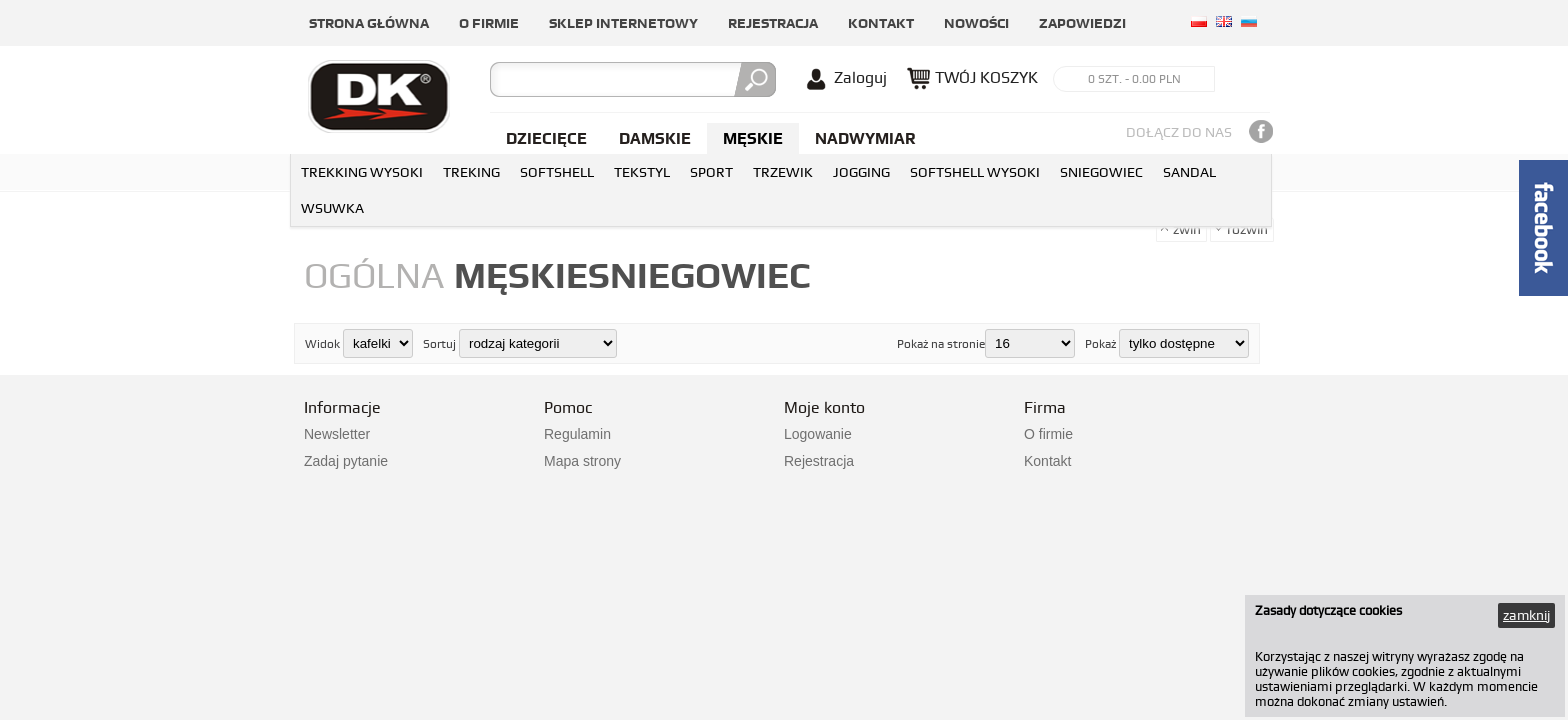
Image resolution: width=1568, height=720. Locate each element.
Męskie (753, 138)
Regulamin (577, 434)
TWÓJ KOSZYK (986, 77)
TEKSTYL (642, 172)
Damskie (655, 138)
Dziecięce (546, 138)
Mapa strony (582, 461)
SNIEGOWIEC (1101, 172)
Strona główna (369, 23)
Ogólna (374, 275)
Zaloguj (860, 77)
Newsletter (337, 434)
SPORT (711, 172)
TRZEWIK (783, 172)
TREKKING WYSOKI (362, 172)
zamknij (1526, 615)
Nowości (976, 23)
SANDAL (1189, 172)
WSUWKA (332, 208)
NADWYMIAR (865, 138)
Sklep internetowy (623, 23)
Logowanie (818, 434)
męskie (521, 275)
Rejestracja (773, 23)
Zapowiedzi (1082, 23)
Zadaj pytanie (346, 461)
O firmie (489, 23)
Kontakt (881, 23)
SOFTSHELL (557, 172)
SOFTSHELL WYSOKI (975, 172)
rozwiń (1247, 229)
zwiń (1187, 229)
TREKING (471, 172)
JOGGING (861, 172)
